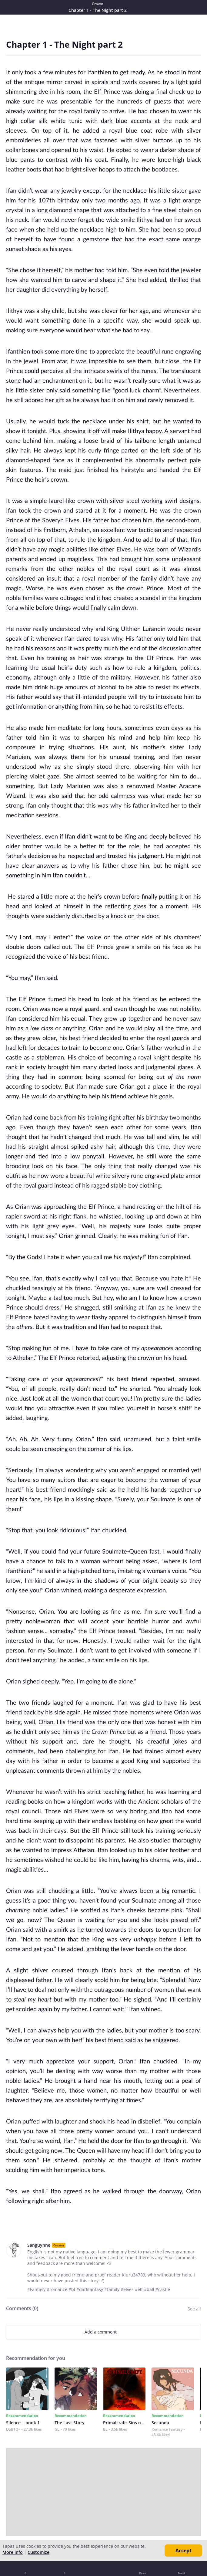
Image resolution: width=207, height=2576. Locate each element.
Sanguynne (38, 2245)
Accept (183, 2550)
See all (194, 2309)
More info (12, 2552)
